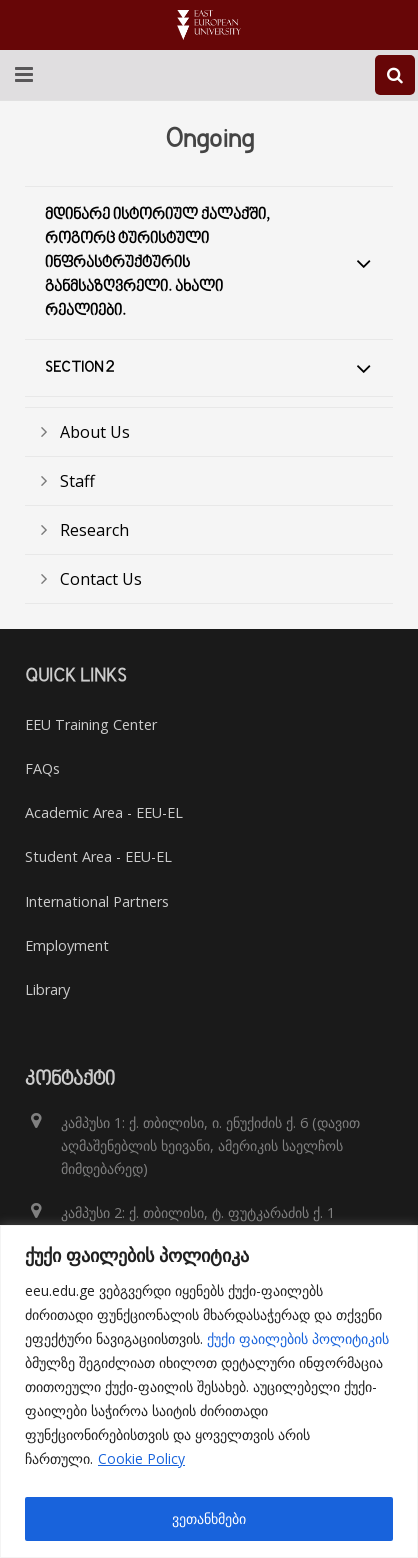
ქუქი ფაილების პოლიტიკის (298, 1338)
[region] (209, 1391)
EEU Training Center (91, 724)
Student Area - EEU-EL (98, 856)
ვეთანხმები (209, 1518)
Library (47, 989)
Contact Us (101, 579)
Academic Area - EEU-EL (104, 812)
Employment (67, 945)
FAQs (42, 768)
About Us (95, 432)
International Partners (97, 901)
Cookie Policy (141, 1458)
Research (94, 530)
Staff (77, 481)
